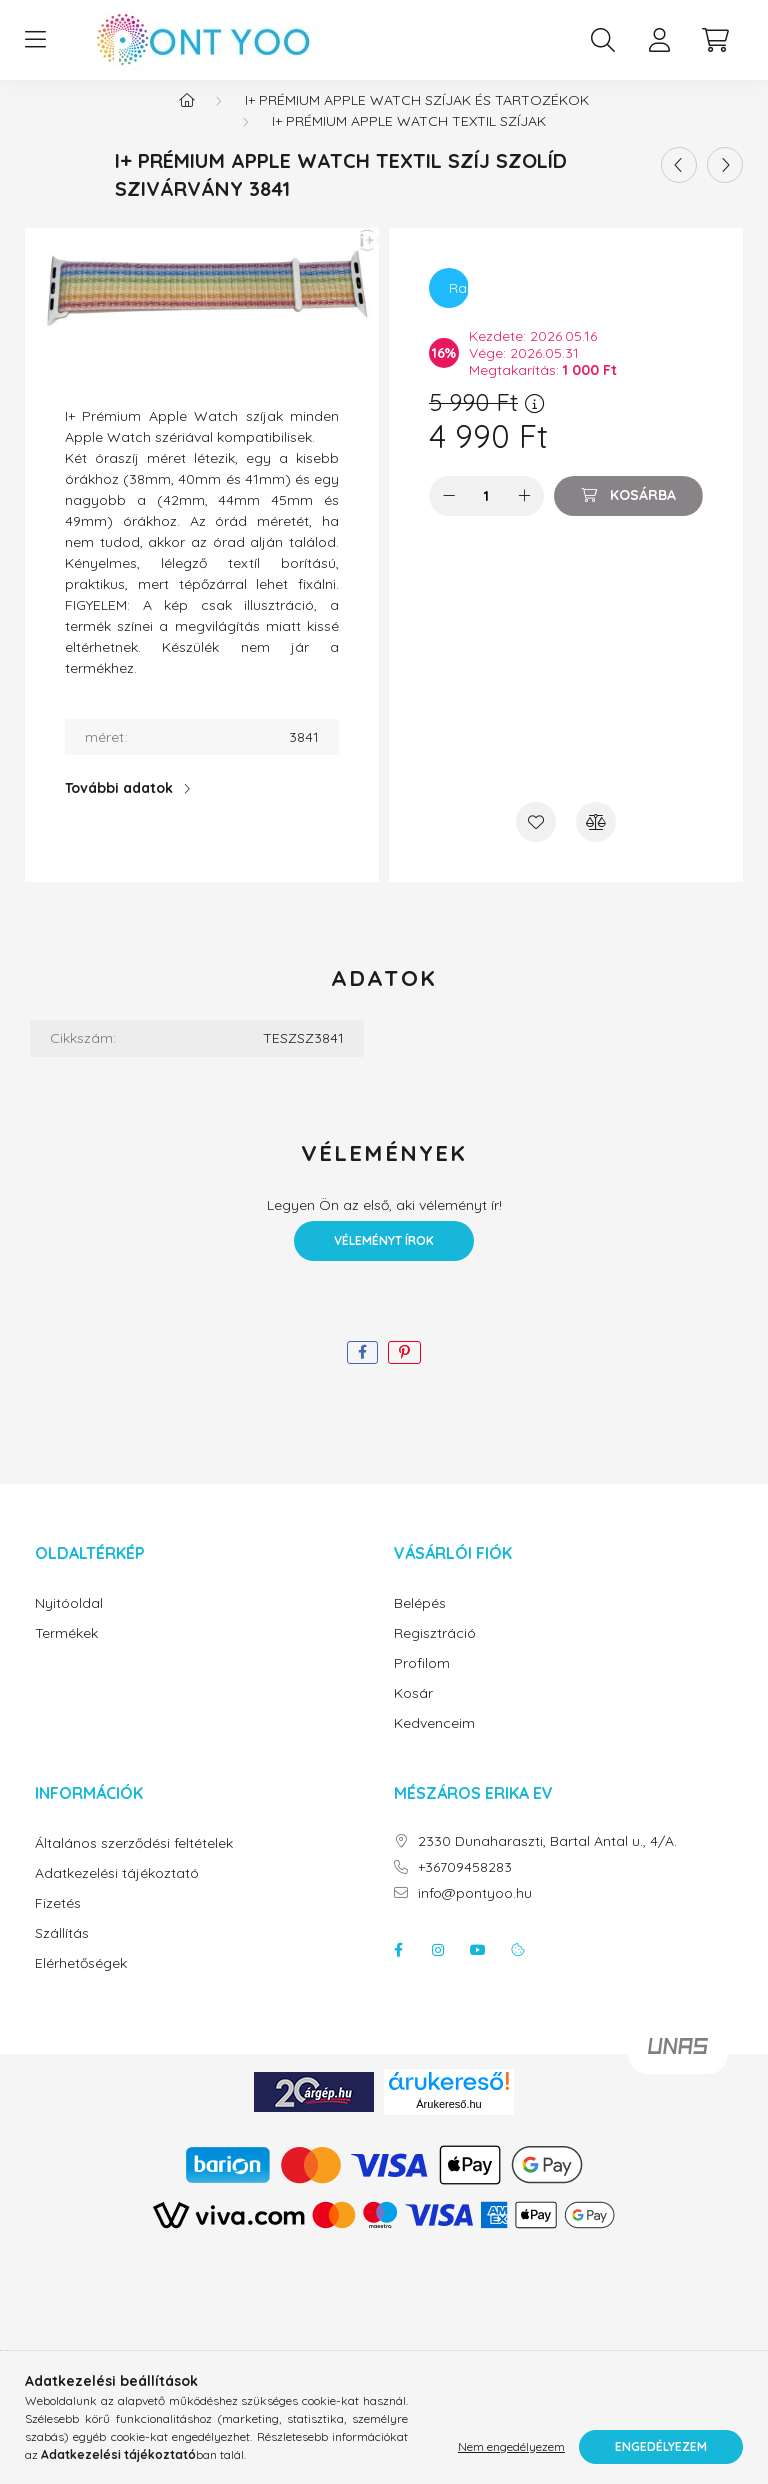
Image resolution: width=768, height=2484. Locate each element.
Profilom (422, 1683)
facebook (398, 1970)
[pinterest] (404, 1372)
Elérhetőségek (81, 1983)
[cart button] (715, 40)
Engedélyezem (661, 2446)
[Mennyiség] (486, 516)
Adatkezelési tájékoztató (117, 1893)
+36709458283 (465, 1887)
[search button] (603, 40)
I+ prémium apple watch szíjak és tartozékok (417, 120)
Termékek (66, 1653)
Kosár (413, 1713)
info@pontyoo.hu (475, 1913)
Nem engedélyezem (511, 2446)
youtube (478, 1970)
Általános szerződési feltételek (134, 1863)
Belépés (420, 1623)
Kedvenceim (434, 1743)
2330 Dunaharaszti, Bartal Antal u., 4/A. (547, 1861)
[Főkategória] (187, 120)
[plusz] (524, 516)
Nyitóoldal (69, 1623)
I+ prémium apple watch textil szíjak (409, 141)
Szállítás (62, 1953)
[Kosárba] (628, 516)
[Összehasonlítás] (596, 842)
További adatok (119, 808)
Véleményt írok (384, 1260)
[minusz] (449, 516)
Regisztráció (435, 1653)
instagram (438, 1970)
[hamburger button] (35, 40)
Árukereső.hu (448, 2124)
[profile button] (659, 40)
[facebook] (362, 1372)
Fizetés (58, 1923)
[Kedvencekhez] (536, 842)
